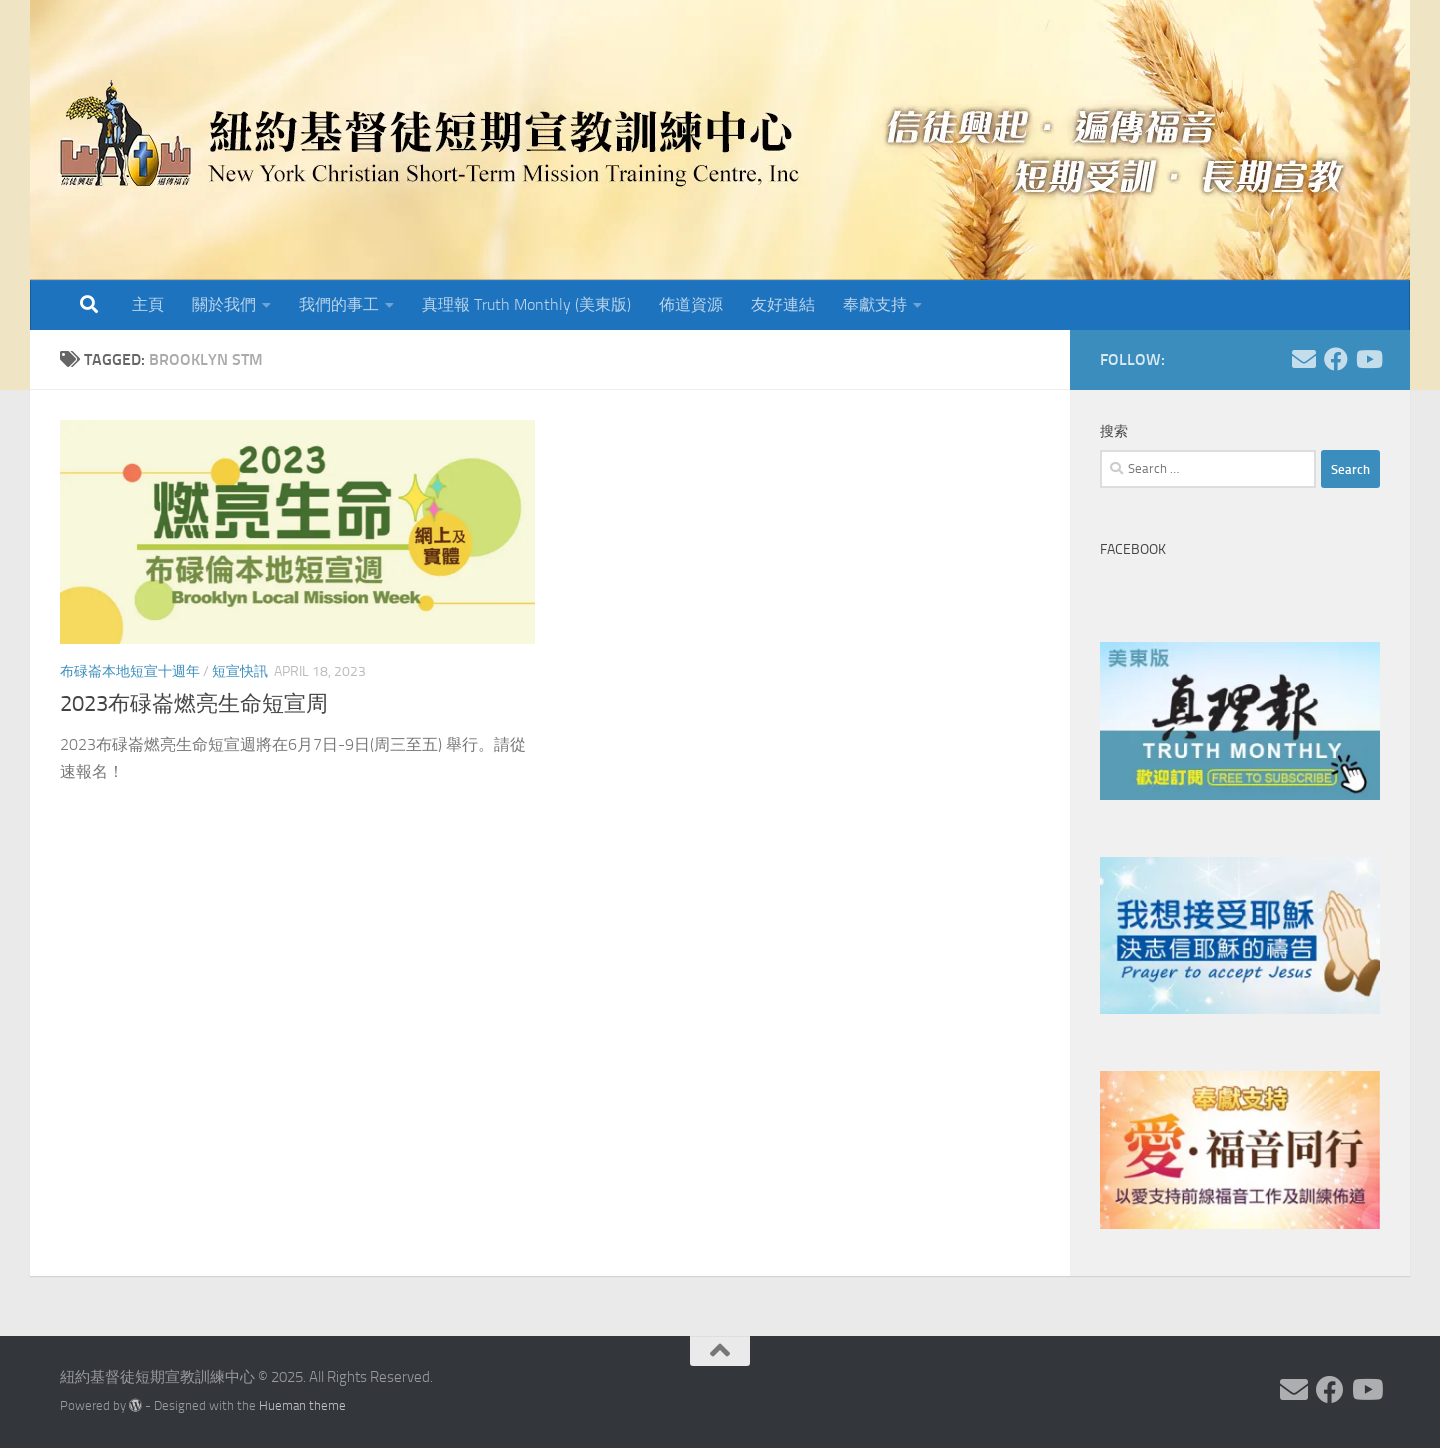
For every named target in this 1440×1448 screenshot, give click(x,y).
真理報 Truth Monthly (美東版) (526, 304)
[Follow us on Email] (1304, 359)
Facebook (1133, 549)
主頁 (148, 304)
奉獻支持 (875, 304)
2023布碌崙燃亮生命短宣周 (194, 704)
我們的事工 (339, 304)
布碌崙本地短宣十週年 (130, 671)
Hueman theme (302, 1405)
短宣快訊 (240, 671)
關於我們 (224, 304)
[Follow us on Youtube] (1368, 359)
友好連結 (783, 304)
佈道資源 (691, 304)
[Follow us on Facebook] (1336, 359)
